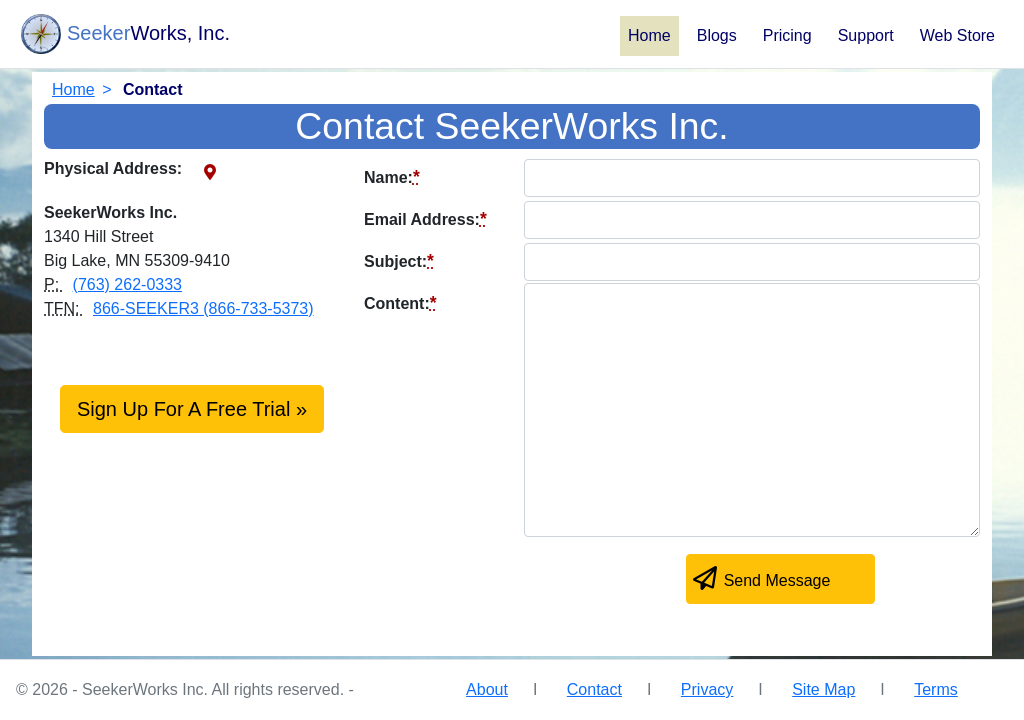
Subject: (399, 261)
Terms (936, 689)
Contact (594, 689)
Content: (400, 303)
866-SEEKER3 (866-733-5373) (203, 308)
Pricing (787, 35)
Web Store (957, 35)
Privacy (707, 689)
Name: (392, 177)
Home (649, 35)
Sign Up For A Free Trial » (192, 409)
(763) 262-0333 (127, 284)
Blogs (717, 35)
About (487, 689)
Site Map (823, 689)
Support (866, 35)
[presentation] (516, 583)
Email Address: (425, 219)
